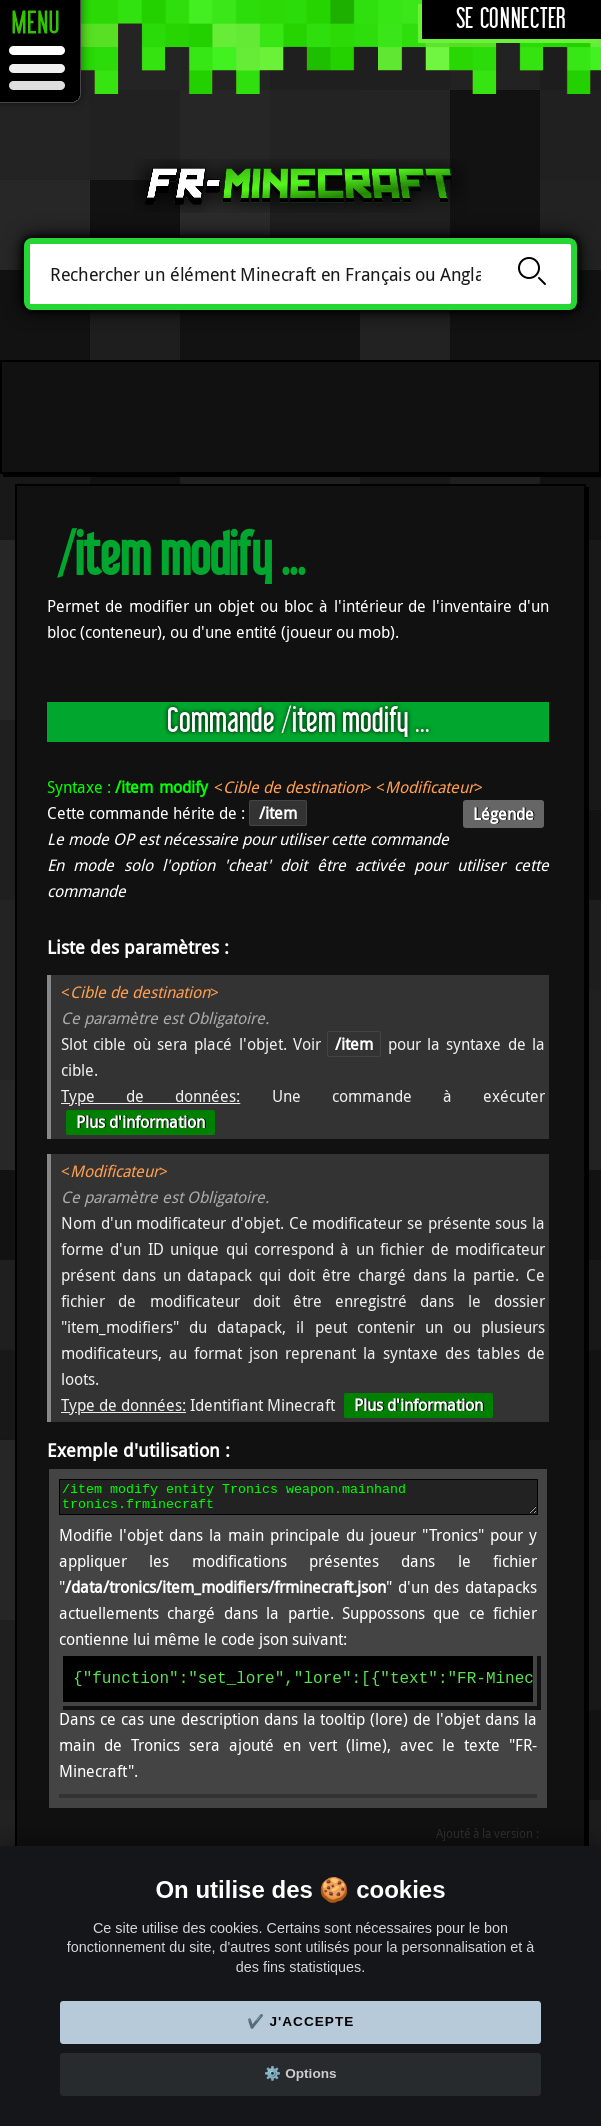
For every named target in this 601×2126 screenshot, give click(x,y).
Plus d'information (140, 1122)
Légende (503, 814)
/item (354, 1044)
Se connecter (511, 19)
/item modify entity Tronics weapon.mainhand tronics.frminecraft (298, 1500)
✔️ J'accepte (301, 2021)
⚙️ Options (300, 2073)
